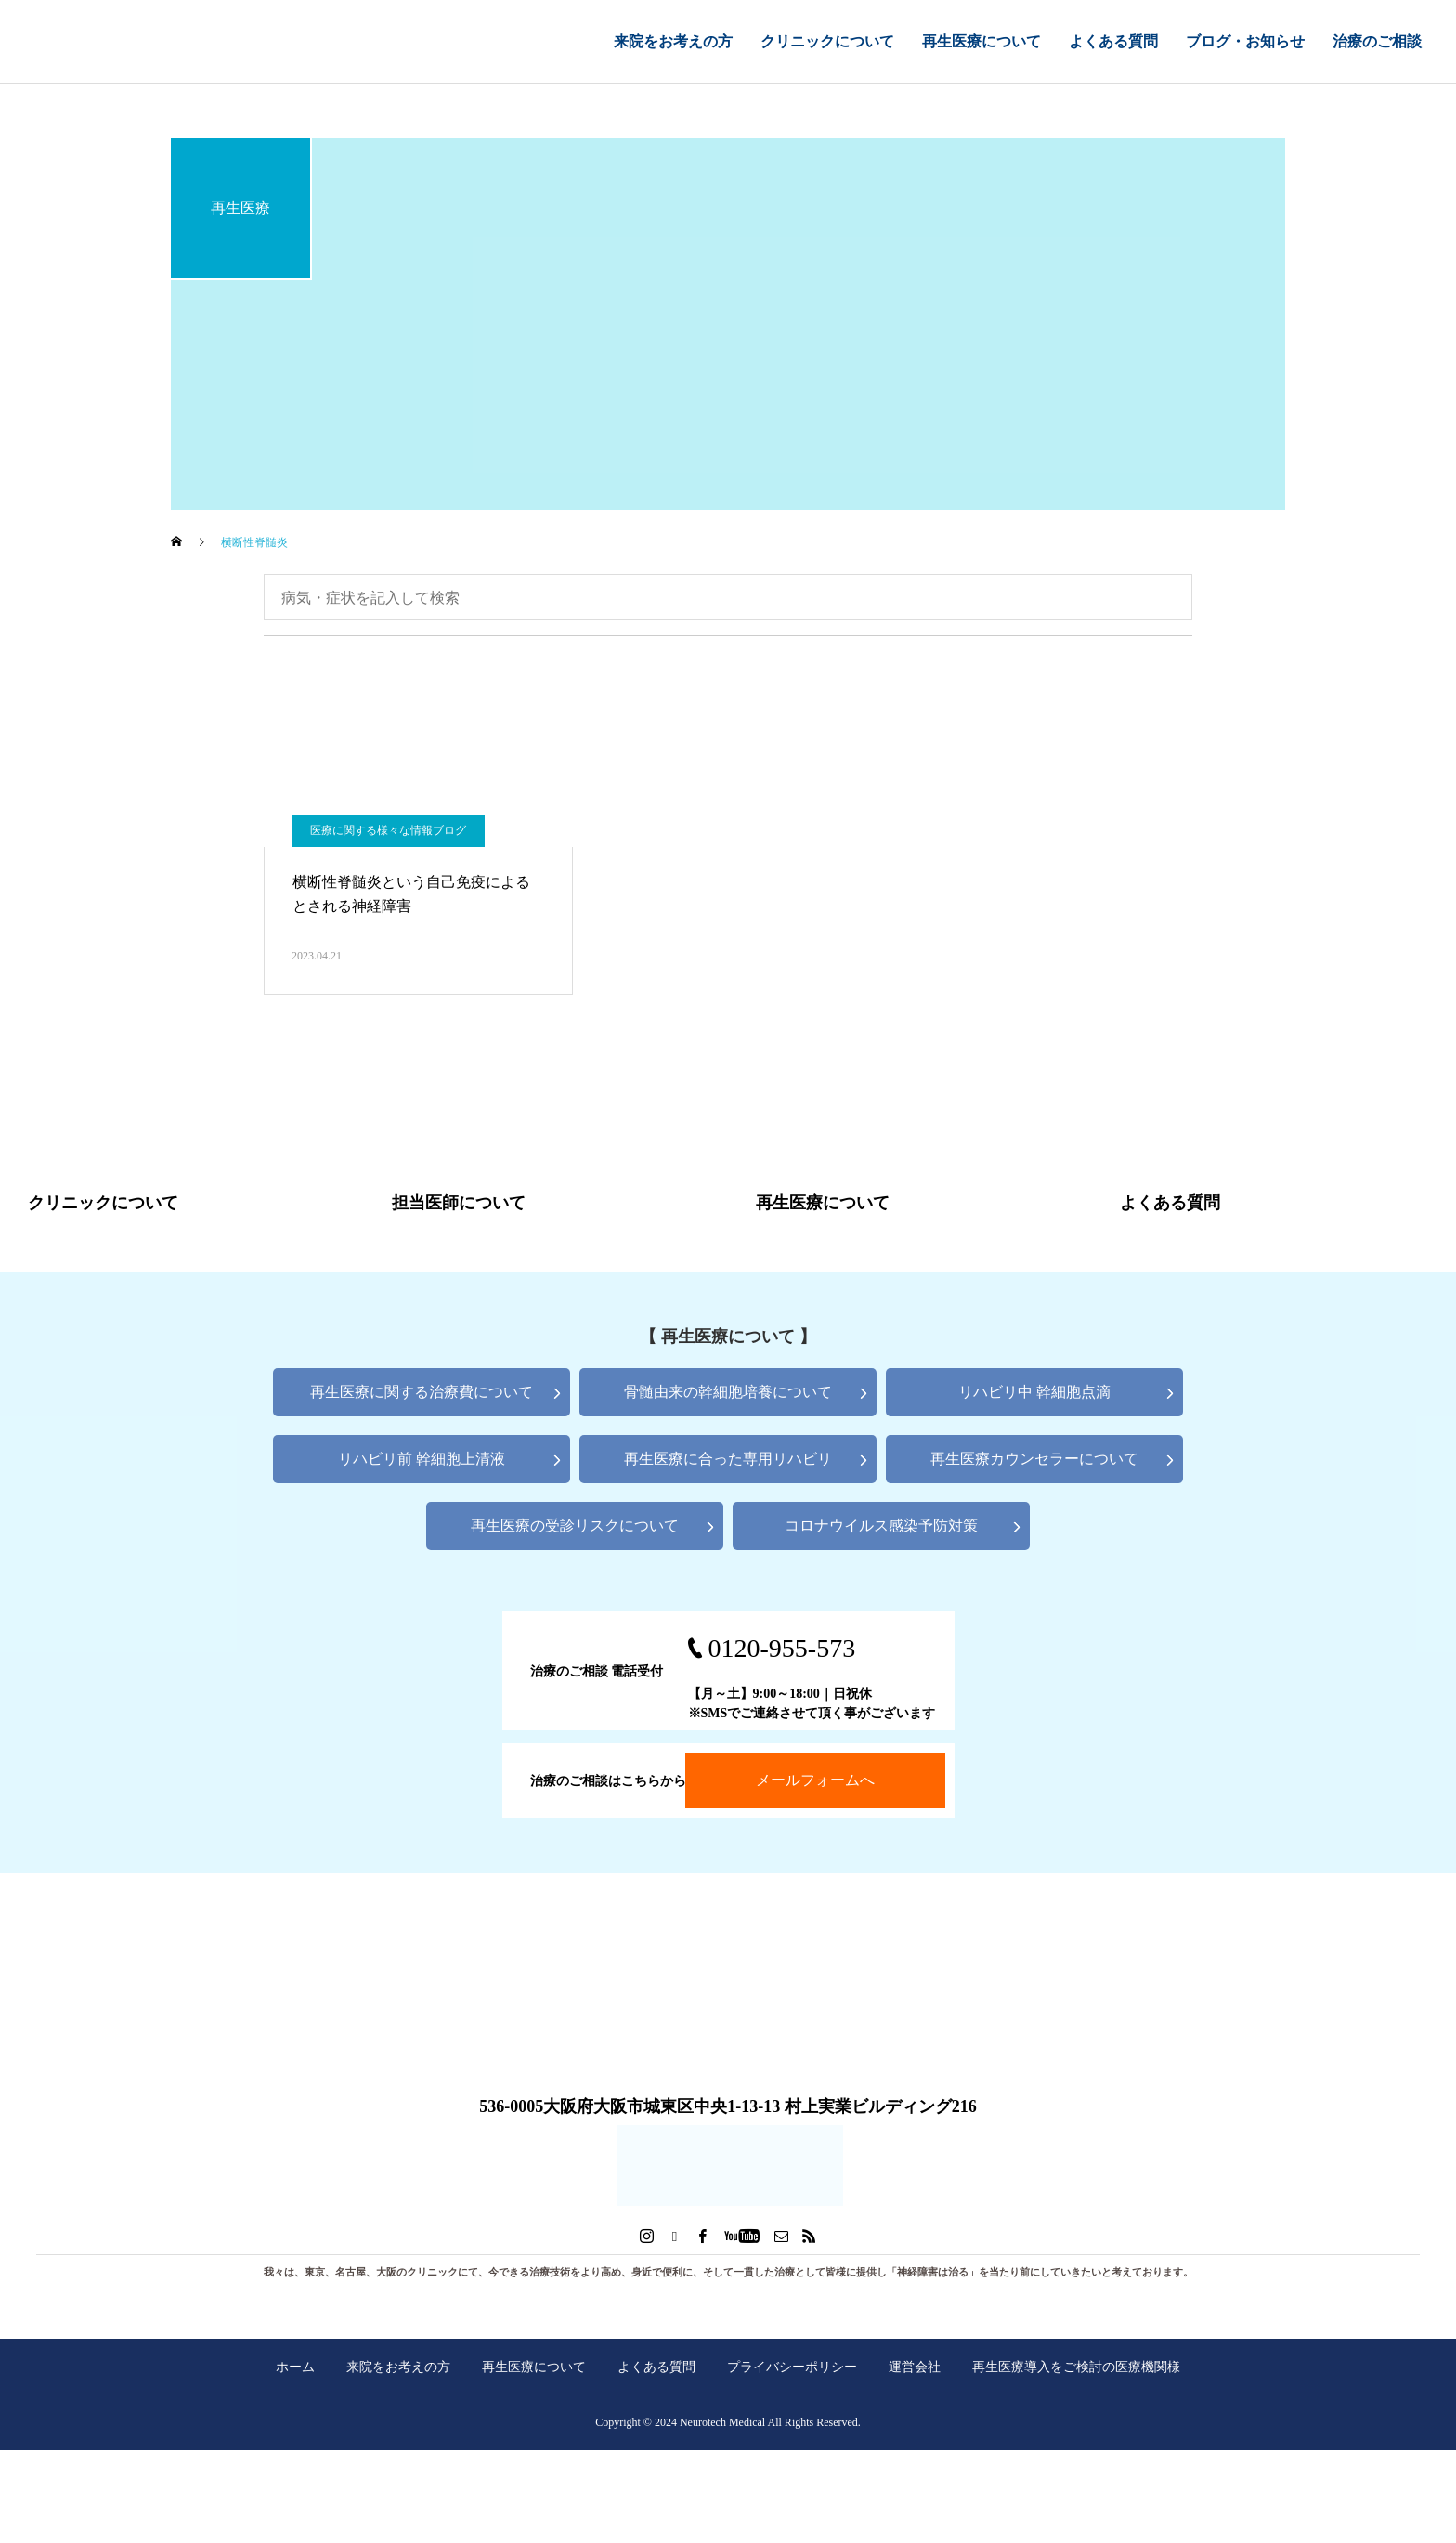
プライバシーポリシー (792, 2366)
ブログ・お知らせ (1245, 41)
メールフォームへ (815, 1780)
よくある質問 (1113, 41)
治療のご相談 (1377, 41)
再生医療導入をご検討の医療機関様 (1076, 2366)
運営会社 (915, 2366)
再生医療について (981, 41)
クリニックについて (827, 41)
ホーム (295, 2366)
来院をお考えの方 (673, 41)
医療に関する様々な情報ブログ (388, 830)
